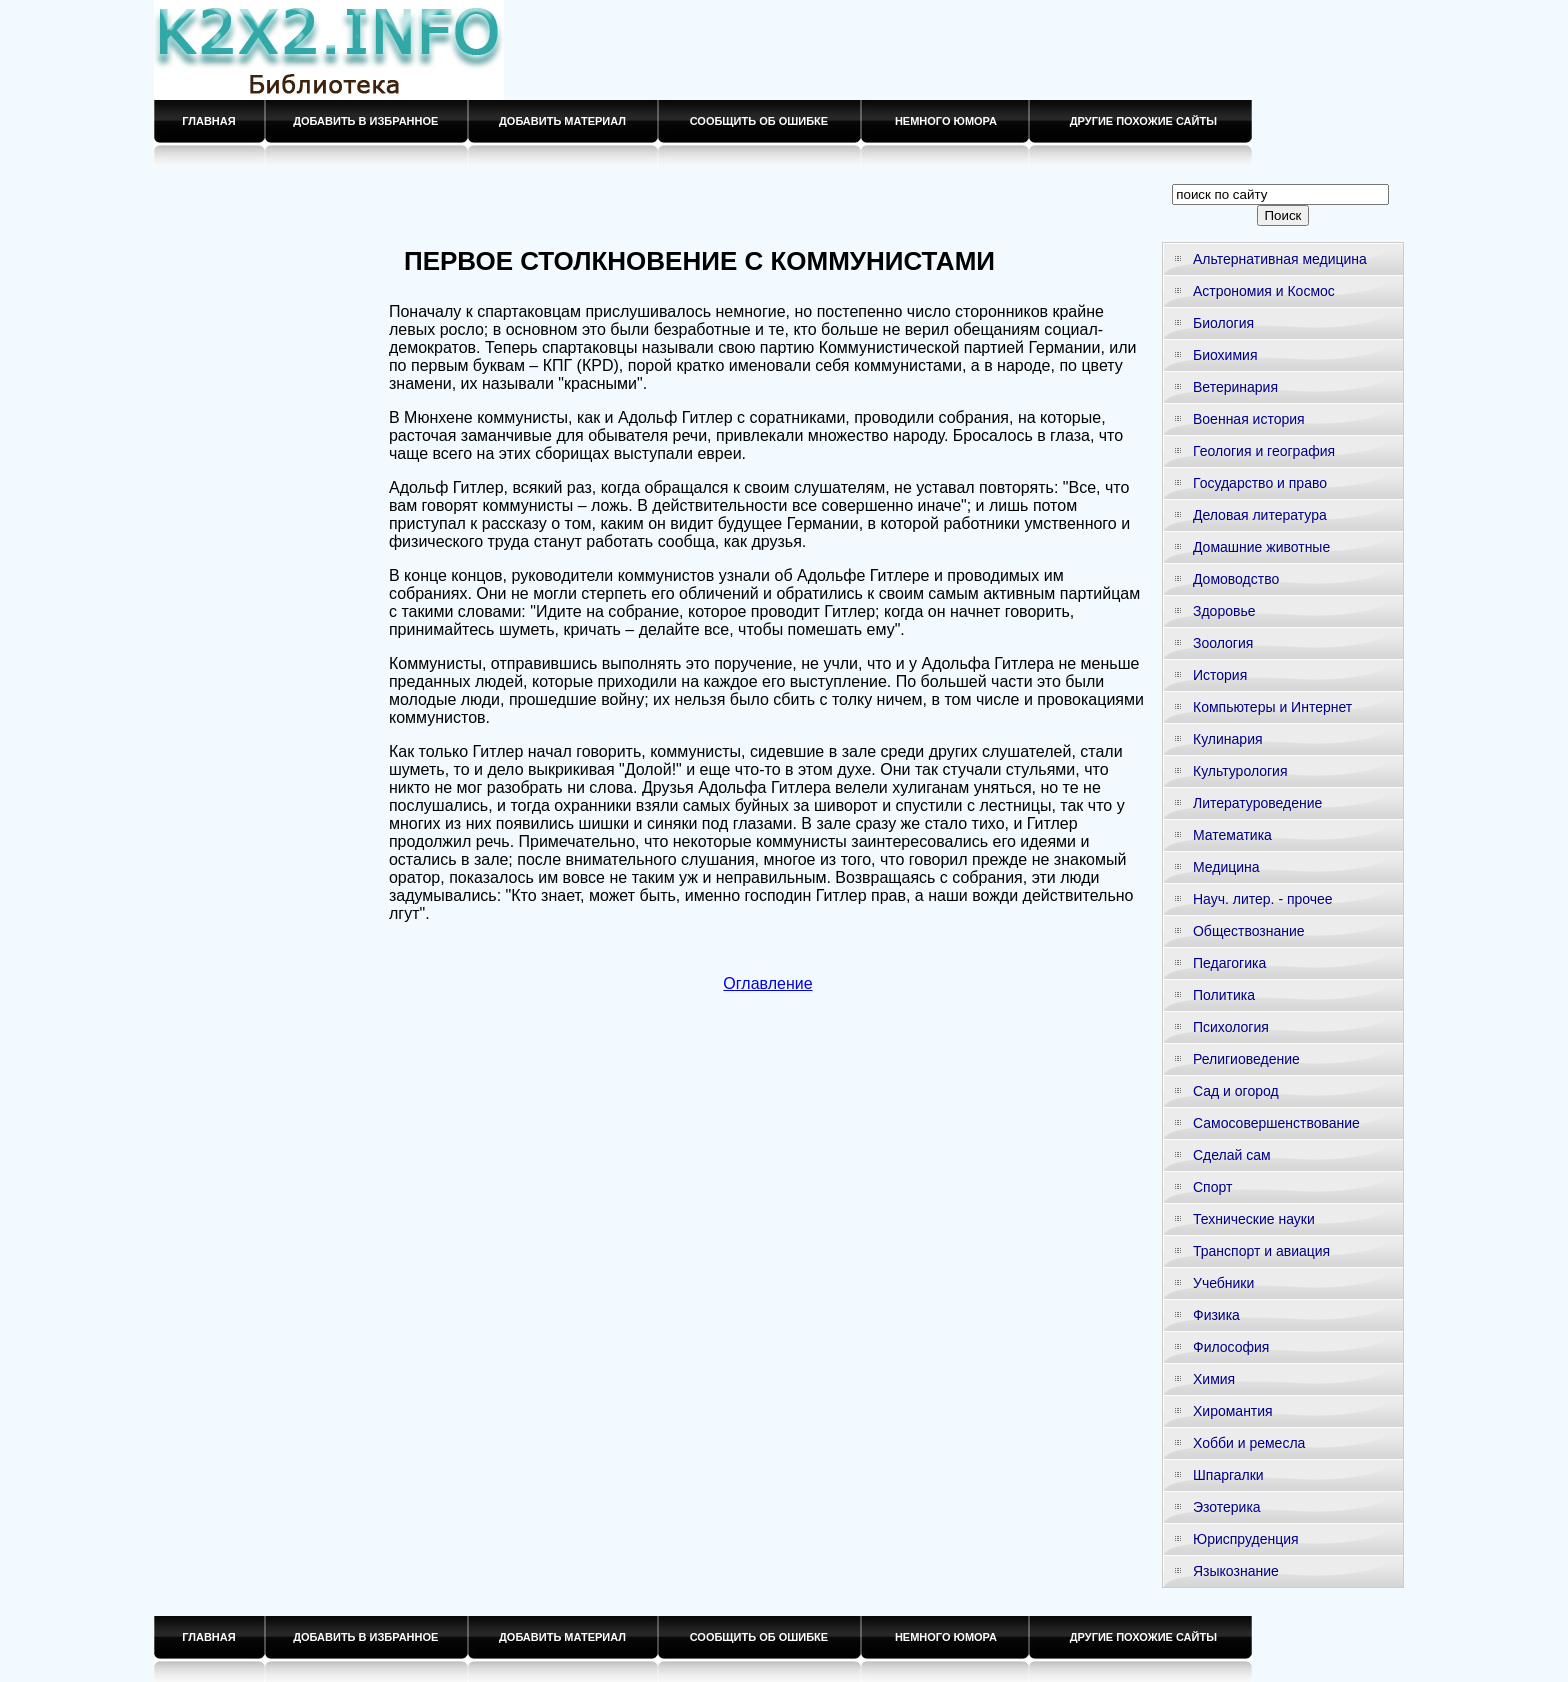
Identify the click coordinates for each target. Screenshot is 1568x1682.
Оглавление (767, 983)
